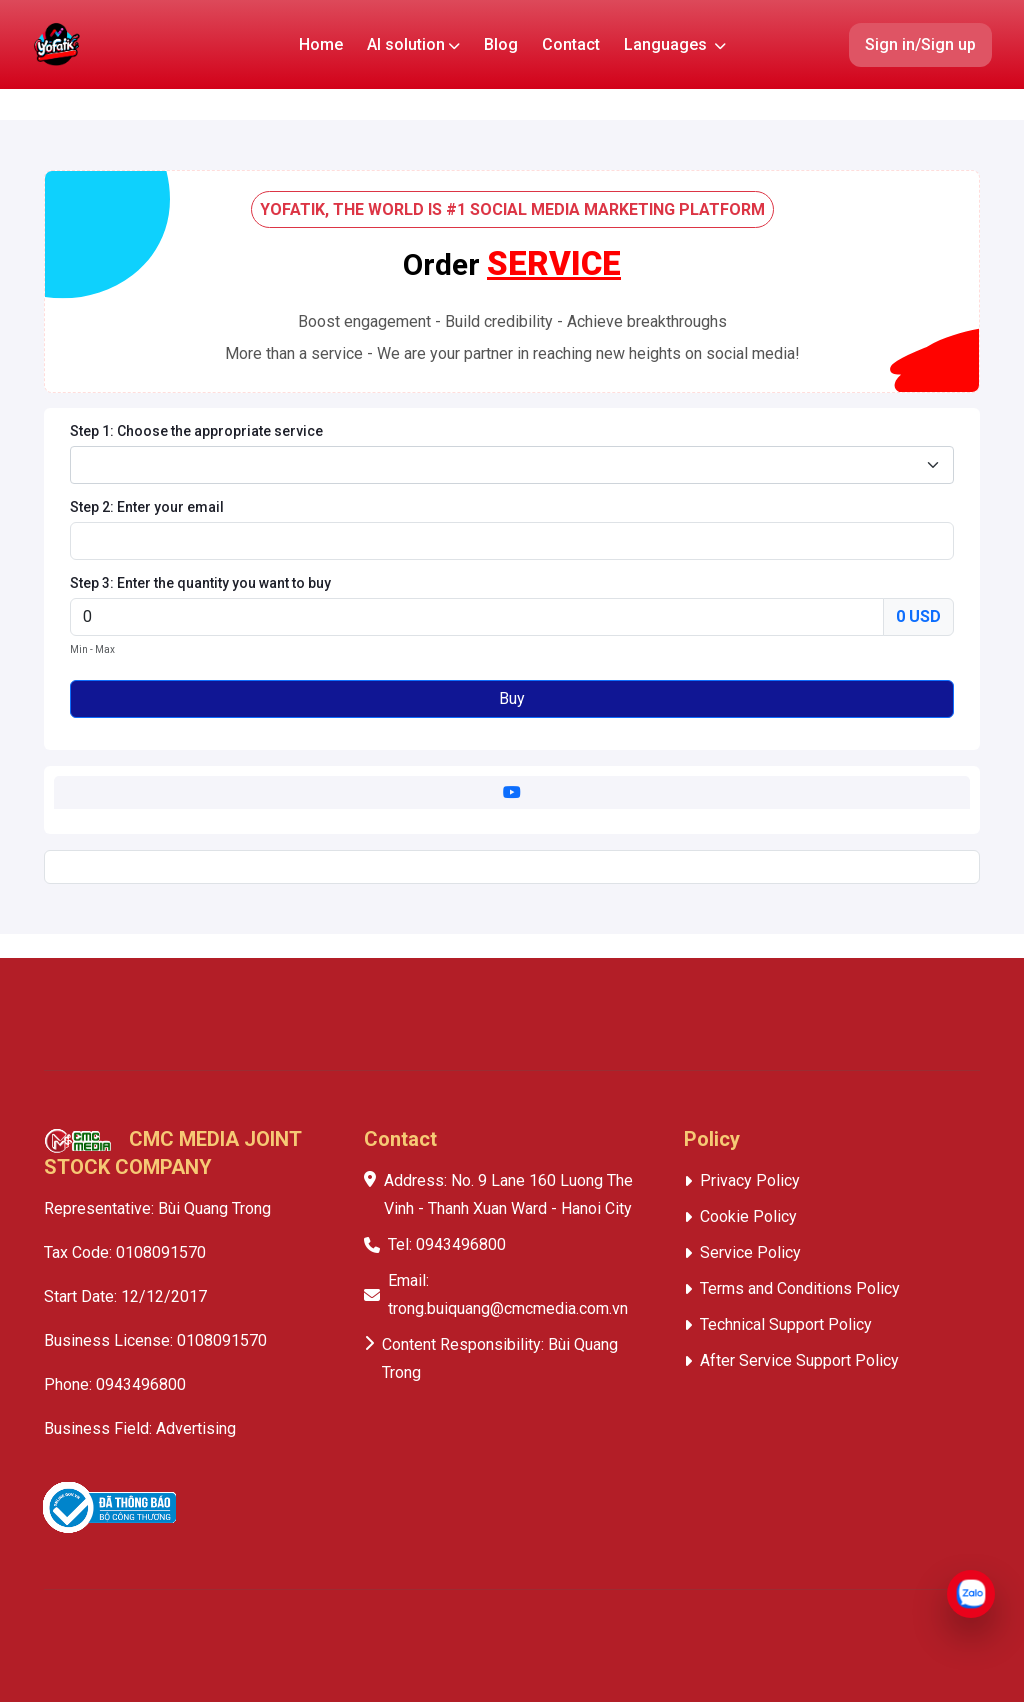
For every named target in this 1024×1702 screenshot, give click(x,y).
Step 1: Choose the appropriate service (196, 431)
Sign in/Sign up (920, 44)
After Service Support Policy (799, 1360)
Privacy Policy (750, 1180)
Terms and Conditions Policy (800, 1288)
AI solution (413, 44)
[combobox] (512, 465)
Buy (512, 698)
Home (321, 44)
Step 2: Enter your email (147, 507)
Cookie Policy (748, 1216)
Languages (675, 44)
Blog (501, 44)
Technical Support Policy (786, 1324)
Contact (571, 44)
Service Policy (750, 1252)
